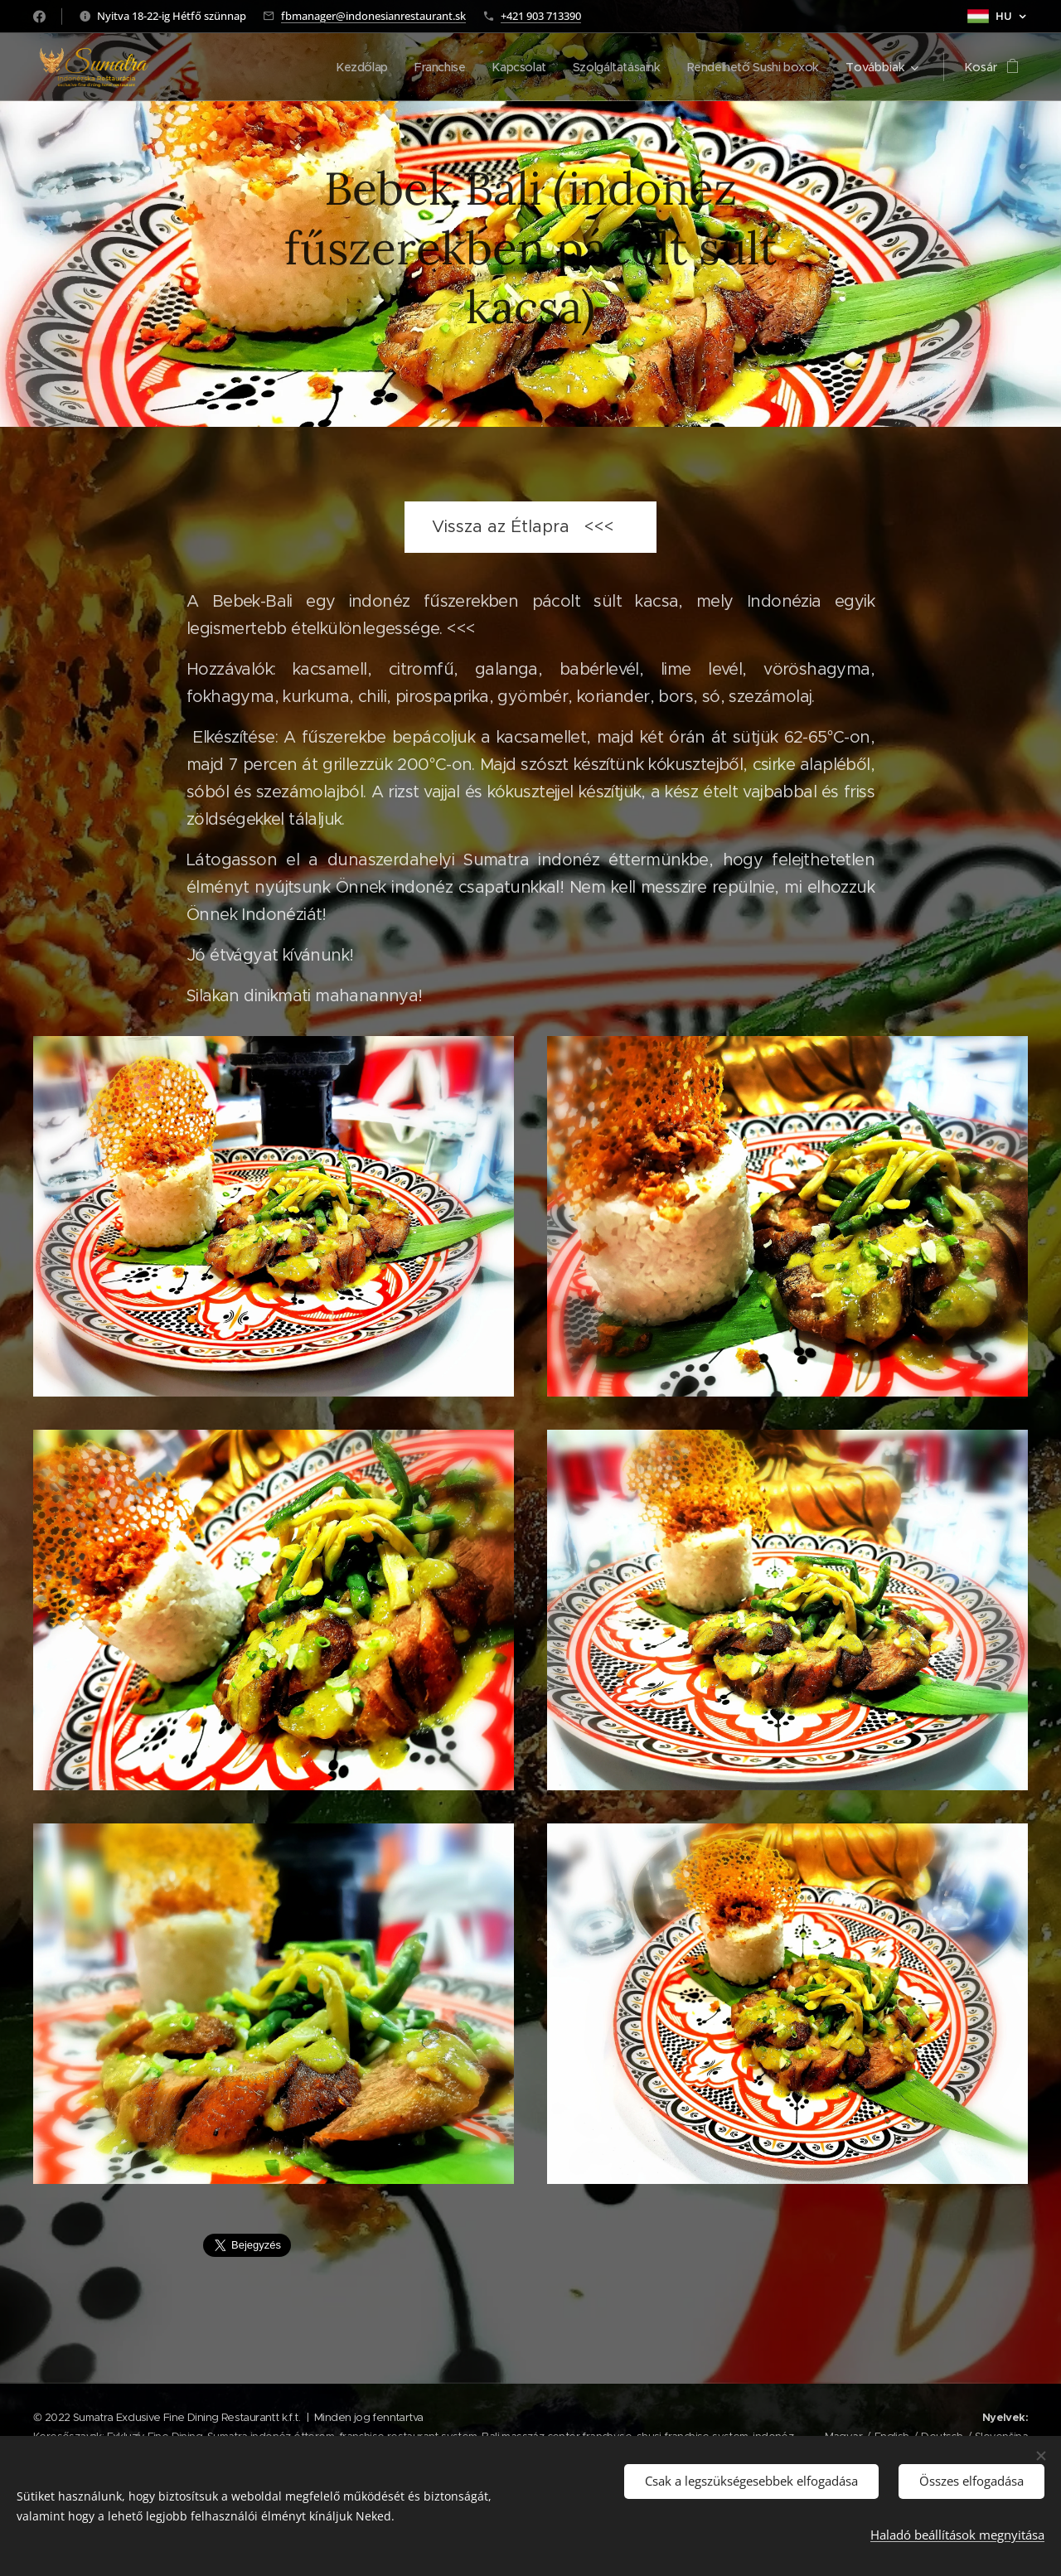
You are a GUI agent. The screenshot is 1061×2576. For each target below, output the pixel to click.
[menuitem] (347, 67)
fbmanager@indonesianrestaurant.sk (373, 15)
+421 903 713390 (541, 15)
